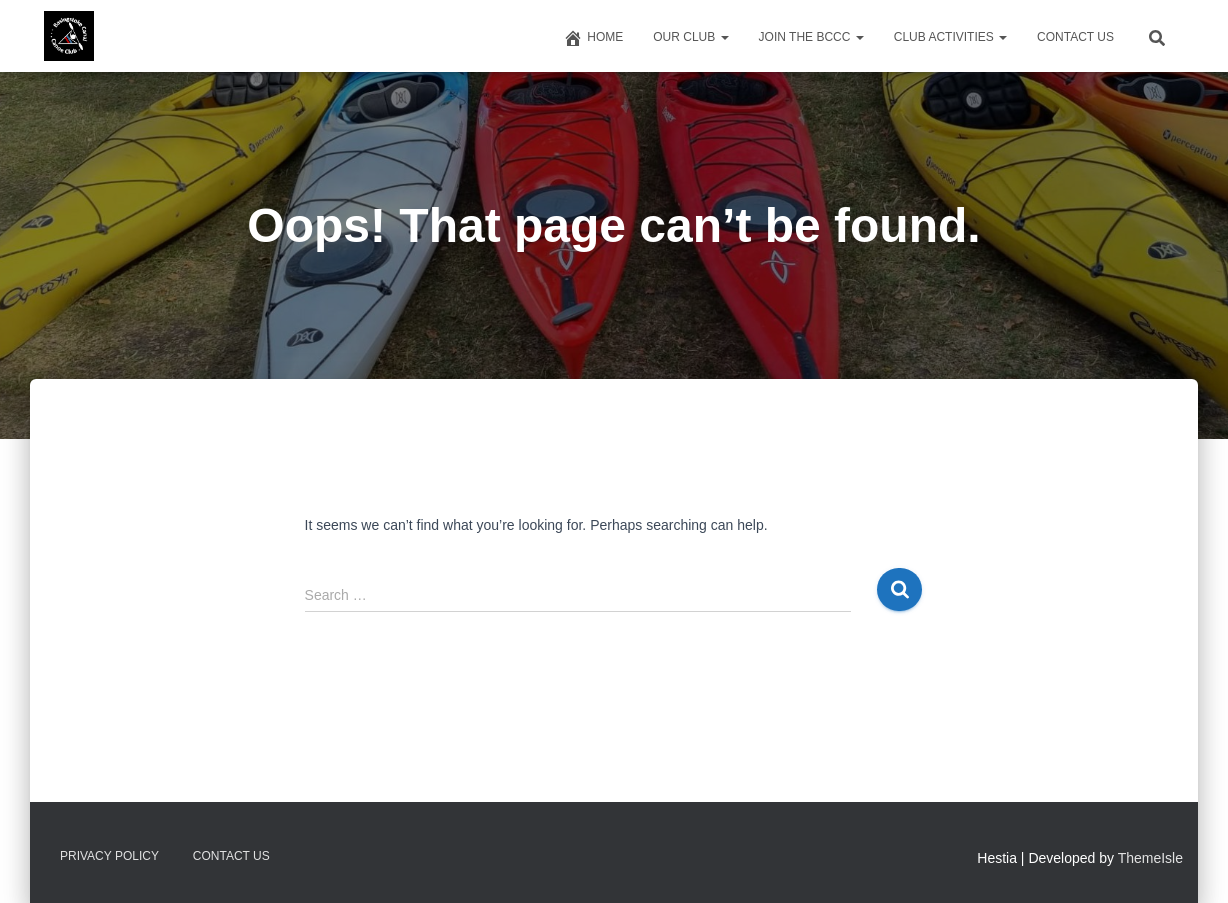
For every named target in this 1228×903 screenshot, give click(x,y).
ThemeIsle (1150, 858)
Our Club (690, 37)
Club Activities (950, 37)
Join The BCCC (811, 37)
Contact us (1075, 37)
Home (593, 38)
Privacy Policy (109, 856)
